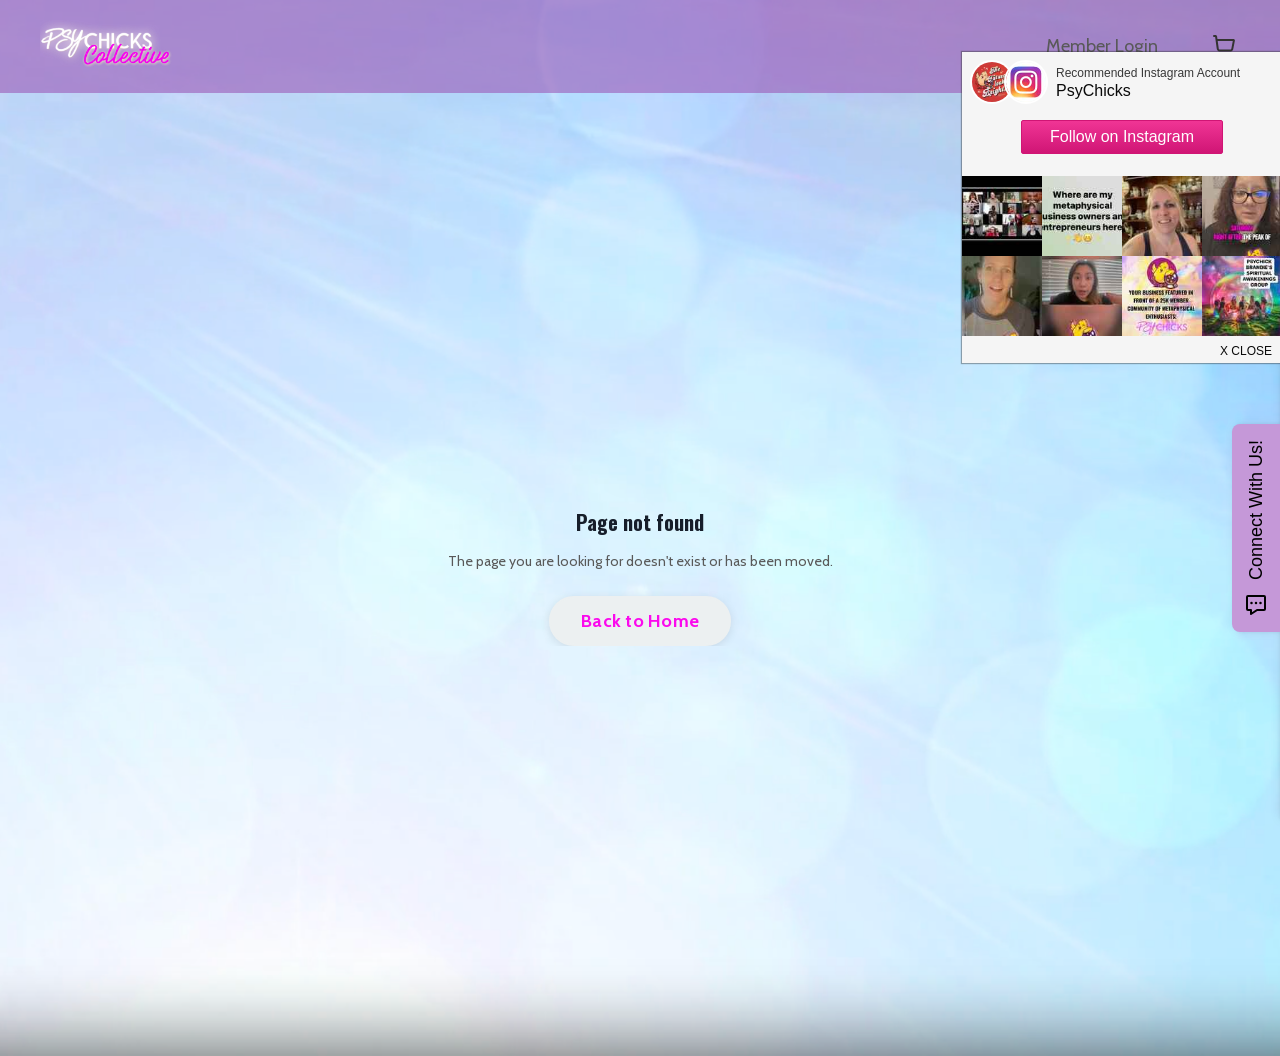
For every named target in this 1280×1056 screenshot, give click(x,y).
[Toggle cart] (1224, 46)
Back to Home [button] (640, 621)
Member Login (1102, 46)
